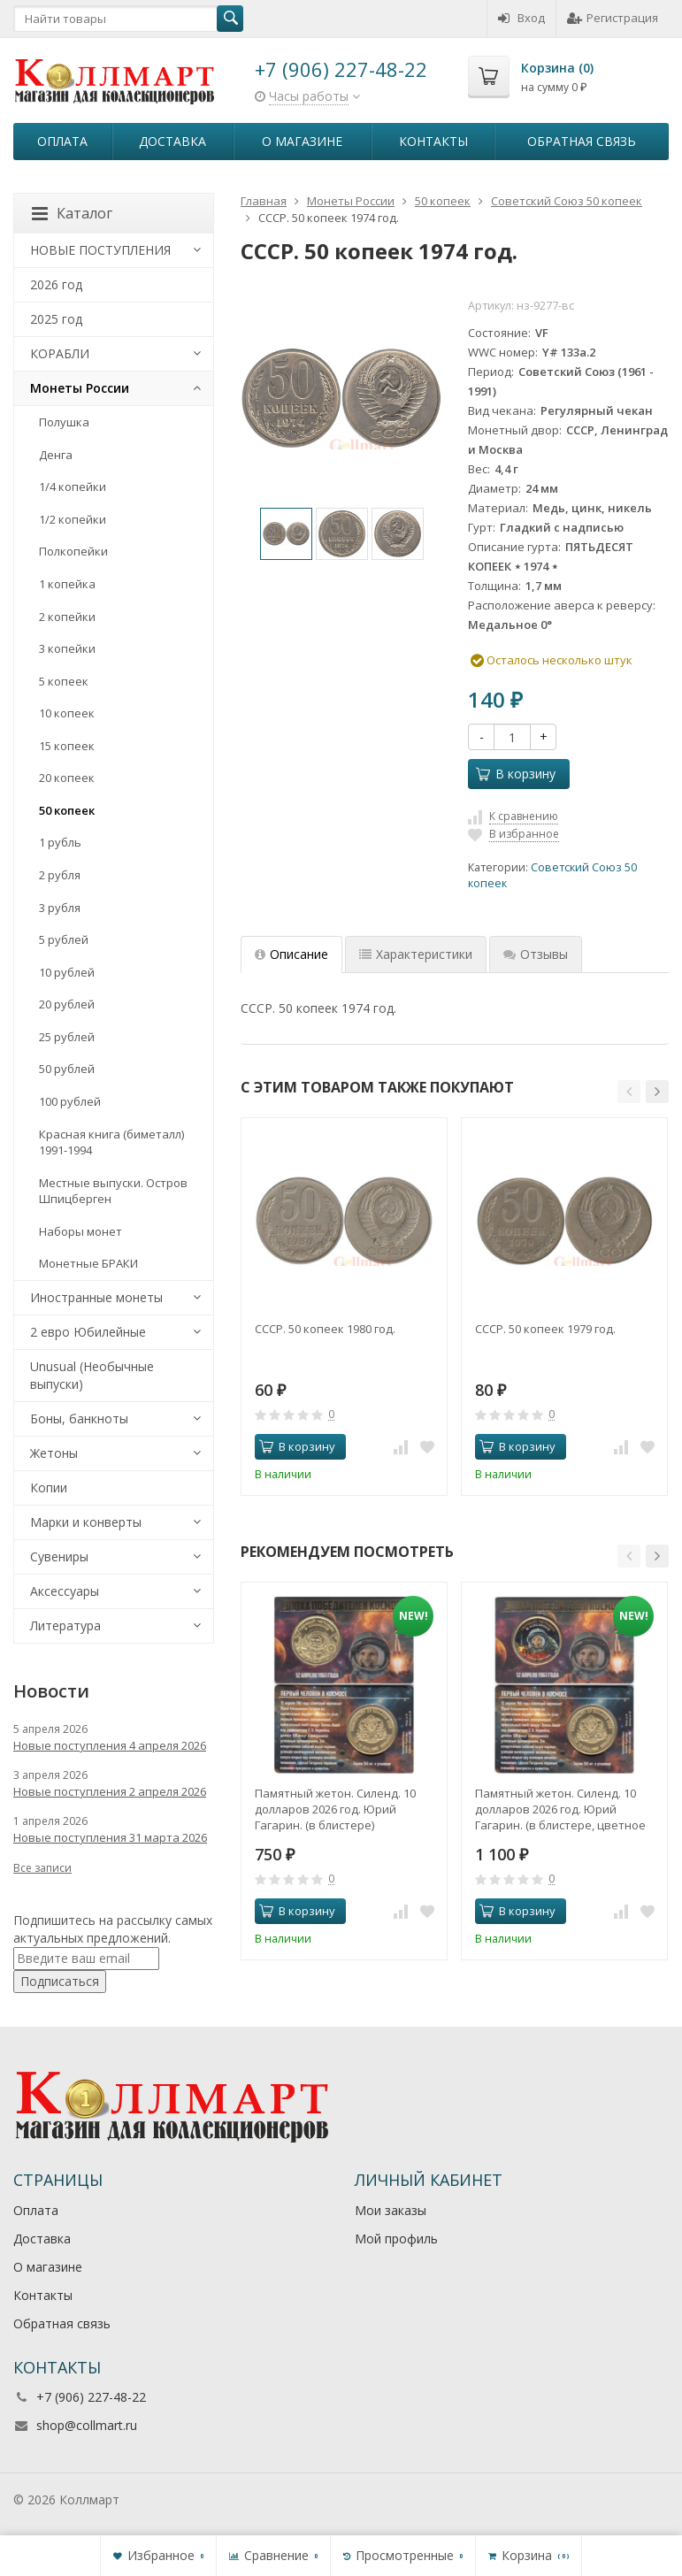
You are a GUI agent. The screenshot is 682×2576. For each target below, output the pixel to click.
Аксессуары (64, 1591)
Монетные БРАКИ (88, 1263)
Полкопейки (73, 551)
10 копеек (67, 713)
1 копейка (67, 584)
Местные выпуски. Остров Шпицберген (113, 1191)
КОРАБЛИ (59, 353)
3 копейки (67, 648)
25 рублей (67, 1037)
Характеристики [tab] (415, 954)
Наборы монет (80, 1231)
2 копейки (67, 617)
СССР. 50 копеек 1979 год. (545, 1329)
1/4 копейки (72, 486)
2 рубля (59, 875)
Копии (48, 1487)
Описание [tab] (291, 954)
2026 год (56, 284)
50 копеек (67, 810)
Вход (521, 18)
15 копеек (67, 746)
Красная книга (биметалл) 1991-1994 (111, 1142)
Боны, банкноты (79, 1418)
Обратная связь (581, 141)
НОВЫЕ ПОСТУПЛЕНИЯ (100, 250)
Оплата (62, 141)
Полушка (64, 422)
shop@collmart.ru (86, 2425)
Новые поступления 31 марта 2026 (110, 1837)
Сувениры (59, 1556)
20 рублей (67, 1004)
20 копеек (67, 778)
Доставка (172, 141)
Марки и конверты (86, 1522)
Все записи (42, 1867)
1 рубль (60, 842)
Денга (56, 455)
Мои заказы (390, 2210)
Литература (65, 1625)
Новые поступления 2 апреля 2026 (109, 1791)
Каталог (72, 213)
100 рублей (70, 1101)
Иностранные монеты (96, 1297)
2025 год (56, 318)
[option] (286, 534)
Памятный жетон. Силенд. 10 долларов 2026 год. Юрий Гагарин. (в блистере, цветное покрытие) (560, 1809)
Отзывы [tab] (535, 954)
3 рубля (59, 908)
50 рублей (67, 1069)
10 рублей (67, 972)
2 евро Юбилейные (88, 1331)
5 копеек (63, 681)
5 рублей (63, 939)
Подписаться (59, 1981)
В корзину (516, 773)
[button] (628, 1091)
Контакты (433, 141)
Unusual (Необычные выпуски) (92, 1375)
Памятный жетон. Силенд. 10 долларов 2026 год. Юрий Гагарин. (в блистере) (335, 1809)
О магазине (302, 141)
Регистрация (612, 18)
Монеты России (79, 388)
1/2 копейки (72, 519)
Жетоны (54, 1453)
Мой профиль (396, 2238)
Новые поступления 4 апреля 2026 (109, 1745)
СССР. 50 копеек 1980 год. (325, 1329)
